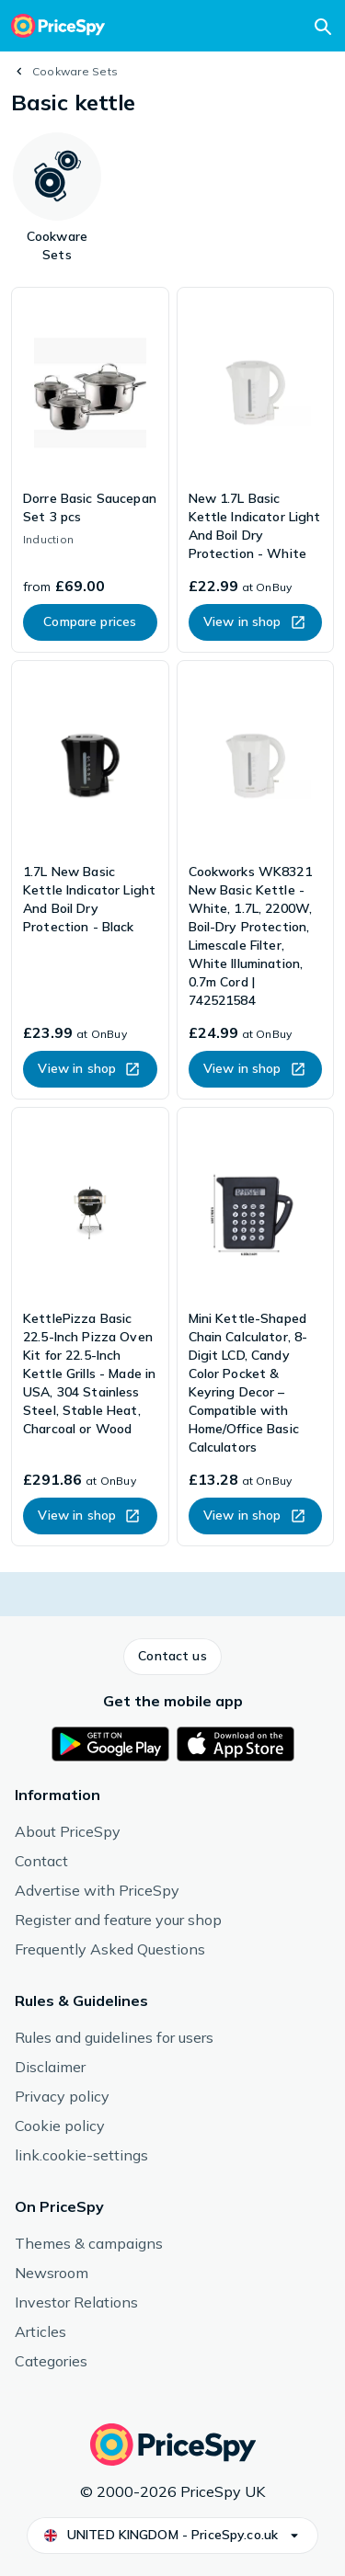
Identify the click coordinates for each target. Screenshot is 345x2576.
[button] (172, 1656)
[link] (90, 470)
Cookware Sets (75, 71)
